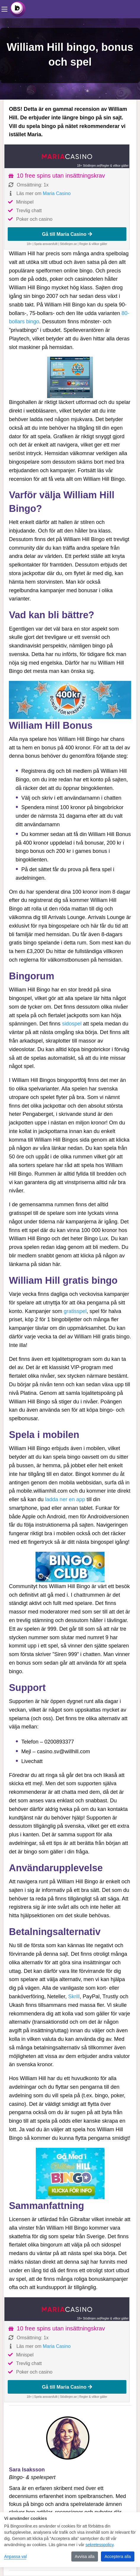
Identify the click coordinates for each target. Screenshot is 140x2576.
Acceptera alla (117, 2556)
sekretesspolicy (100, 2544)
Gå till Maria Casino (67, 234)
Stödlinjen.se (68, 244)
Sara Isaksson (27, 2470)
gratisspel (75, 1311)
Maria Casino (56, 193)
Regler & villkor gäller (114, 165)
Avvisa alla (85, 2556)
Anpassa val (15, 2556)
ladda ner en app (65, 1499)
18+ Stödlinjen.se (88, 165)
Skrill (74, 1996)
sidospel (71, 1024)
